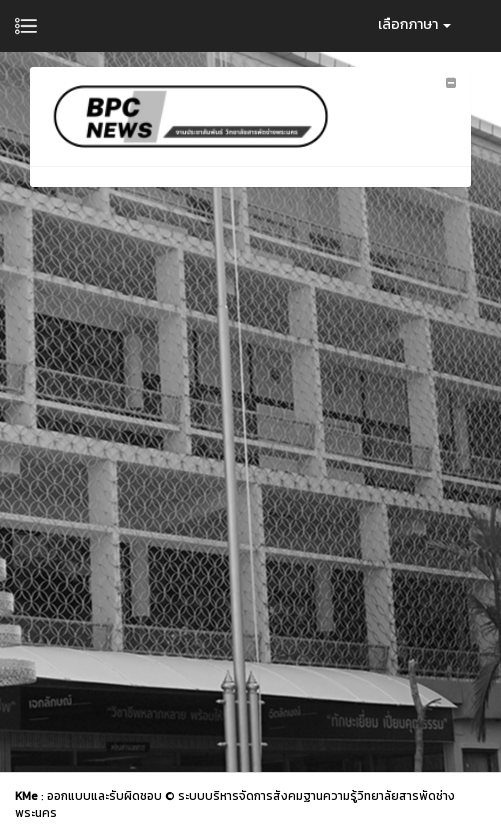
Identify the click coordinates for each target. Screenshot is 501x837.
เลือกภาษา (414, 24)
